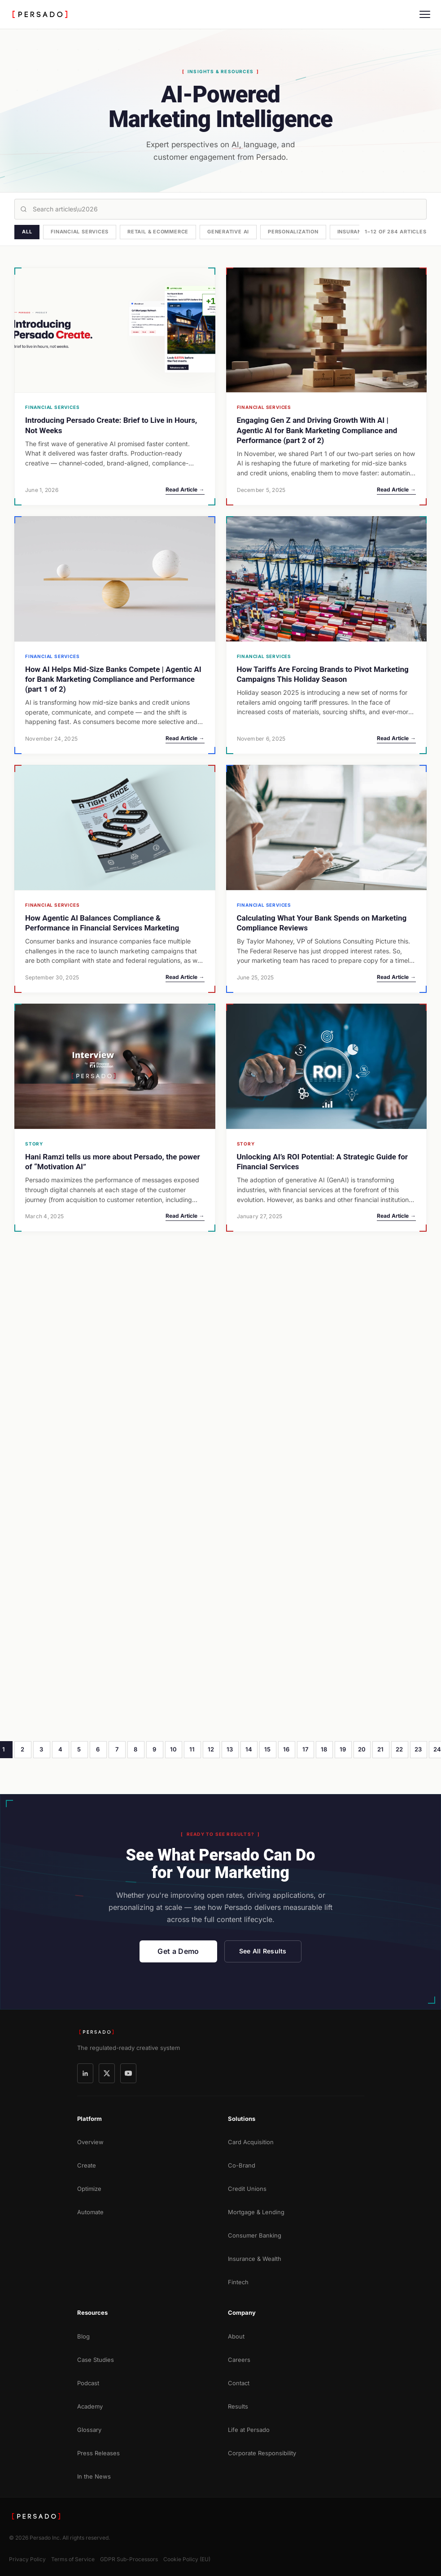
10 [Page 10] (173, 1749)
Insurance (353, 231)
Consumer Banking (254, 2235)
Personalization (293, 231)
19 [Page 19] (343, 1749)
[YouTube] (128, 2073)
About (236, 2336)
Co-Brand (241, 2165)
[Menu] (425, 14)
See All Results (263, 1951)
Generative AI (228, 231)
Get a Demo (178, 1951)
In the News (94, 2476)
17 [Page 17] (305, 1749)
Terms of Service (73, 2559)
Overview (90, 2142)
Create (86, 2165)
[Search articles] (220, 209)
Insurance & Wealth (254, 2258)
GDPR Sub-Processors (129, 2559)
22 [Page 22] (399, 1749)
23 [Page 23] (418, 1749)
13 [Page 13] (230, 1749)
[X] (107, 2073)
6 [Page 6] (98, 1749)
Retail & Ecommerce (157, 231)
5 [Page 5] (79, 1749)
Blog (83, 2336)
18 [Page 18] (324, 1749)
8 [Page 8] (135, 1749)
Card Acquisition (251, 2142)
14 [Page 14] (249, 1749)
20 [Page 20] (362, 1749)
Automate (90, 2212)
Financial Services (80, 231)
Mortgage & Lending (256, 2212)
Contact (238, 2383)
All (27, 231)
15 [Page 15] (267, 1749)
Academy (90, 2406)
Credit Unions (247, 2188)
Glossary (89, 2429)
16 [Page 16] (286, 1749)
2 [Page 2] (22, 1749)
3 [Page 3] (41, 1749)
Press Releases (98, 2453)
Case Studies (95, 2359)
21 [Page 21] (380, 1749)
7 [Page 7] (116, 1749)
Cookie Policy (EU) (186, 2559)
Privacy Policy (27, 2559)
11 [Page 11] (192, 1749)
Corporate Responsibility (262, 2453)
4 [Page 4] (60, 1749)
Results (238, 2406)
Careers (239, 2359)
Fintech (238, 2282)
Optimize (89, 2188)
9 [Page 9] (154, 1749)
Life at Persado (249, 2429)
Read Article (185, 489)
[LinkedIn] (85, 2073)
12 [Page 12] (211, 1749)
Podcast (88, 2383)
